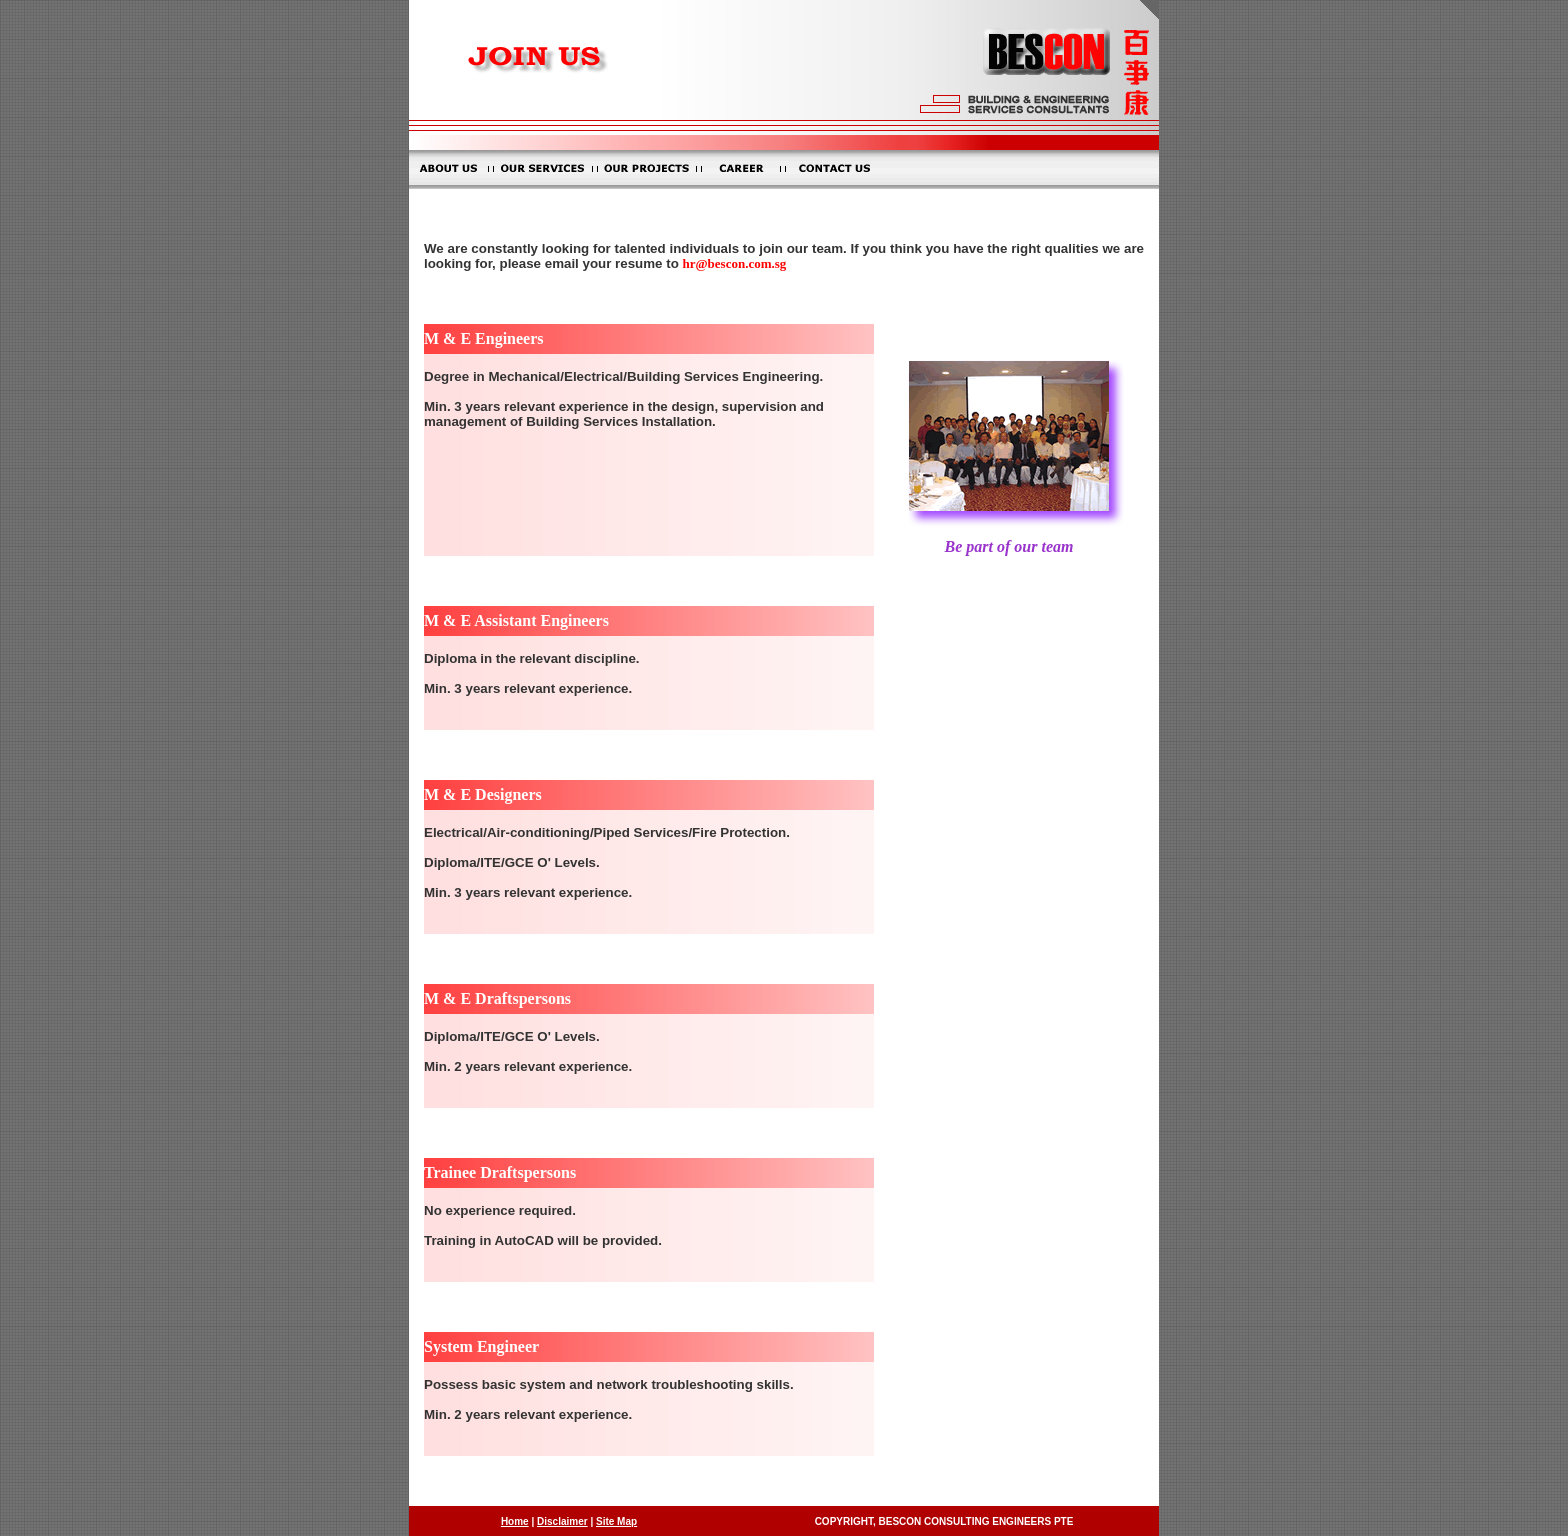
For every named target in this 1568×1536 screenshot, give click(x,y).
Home (515, 1521)
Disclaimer (562, 1521)
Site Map (616, 1521)
